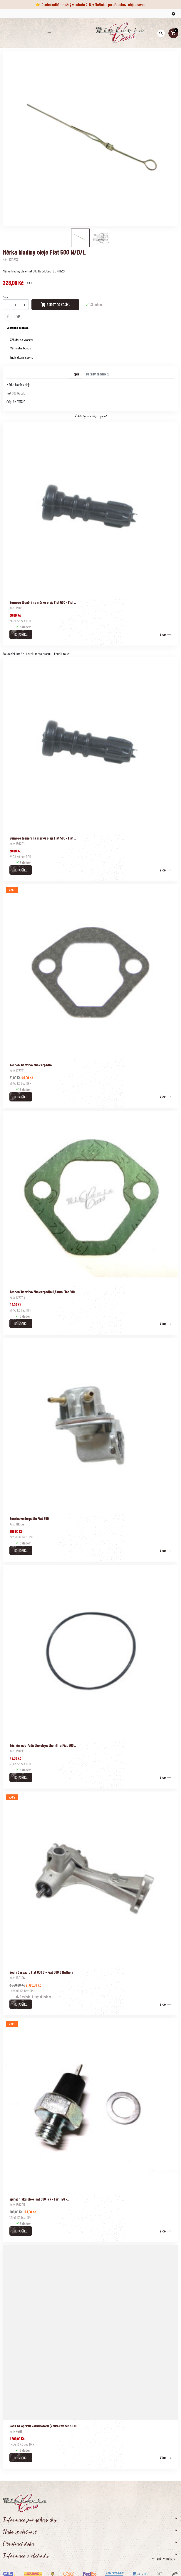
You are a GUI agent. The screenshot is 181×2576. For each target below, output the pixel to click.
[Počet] (15, 305)
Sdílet (8, 316)
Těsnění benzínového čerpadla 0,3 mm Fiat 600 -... (44, 1292)
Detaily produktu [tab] (98, 374)
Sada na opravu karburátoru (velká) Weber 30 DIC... (45, 2426)
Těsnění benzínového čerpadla (30, 1065)
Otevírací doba (18, 2543)
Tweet (18, 316)
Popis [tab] (75, 374)
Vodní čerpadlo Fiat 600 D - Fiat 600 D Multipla (41, 1972)
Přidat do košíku (55, 304)
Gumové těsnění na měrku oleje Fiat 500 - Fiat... (42, 602)
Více (163, 634)
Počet (6, 297)
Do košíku (20, 634)
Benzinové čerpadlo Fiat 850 (29, 1518)
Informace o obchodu (25, 2555)
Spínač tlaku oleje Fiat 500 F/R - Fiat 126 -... (39, 2199)
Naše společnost (20, 2531)
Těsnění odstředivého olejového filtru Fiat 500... (42, 1745)
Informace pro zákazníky (29, 2519)
